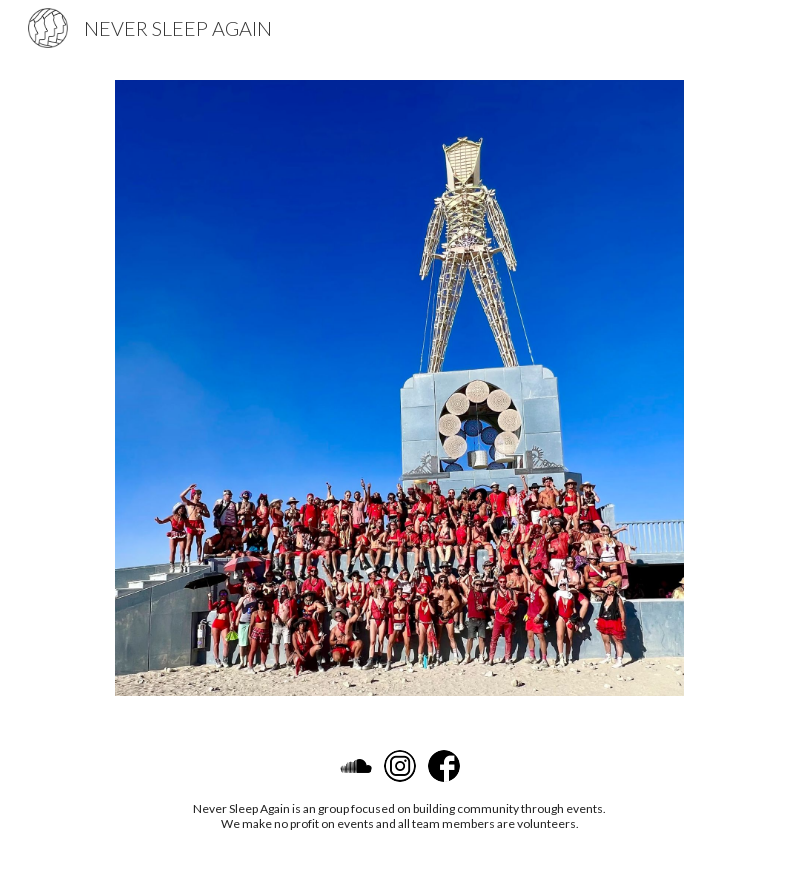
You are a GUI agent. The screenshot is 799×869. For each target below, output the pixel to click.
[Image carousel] (399, 388)
